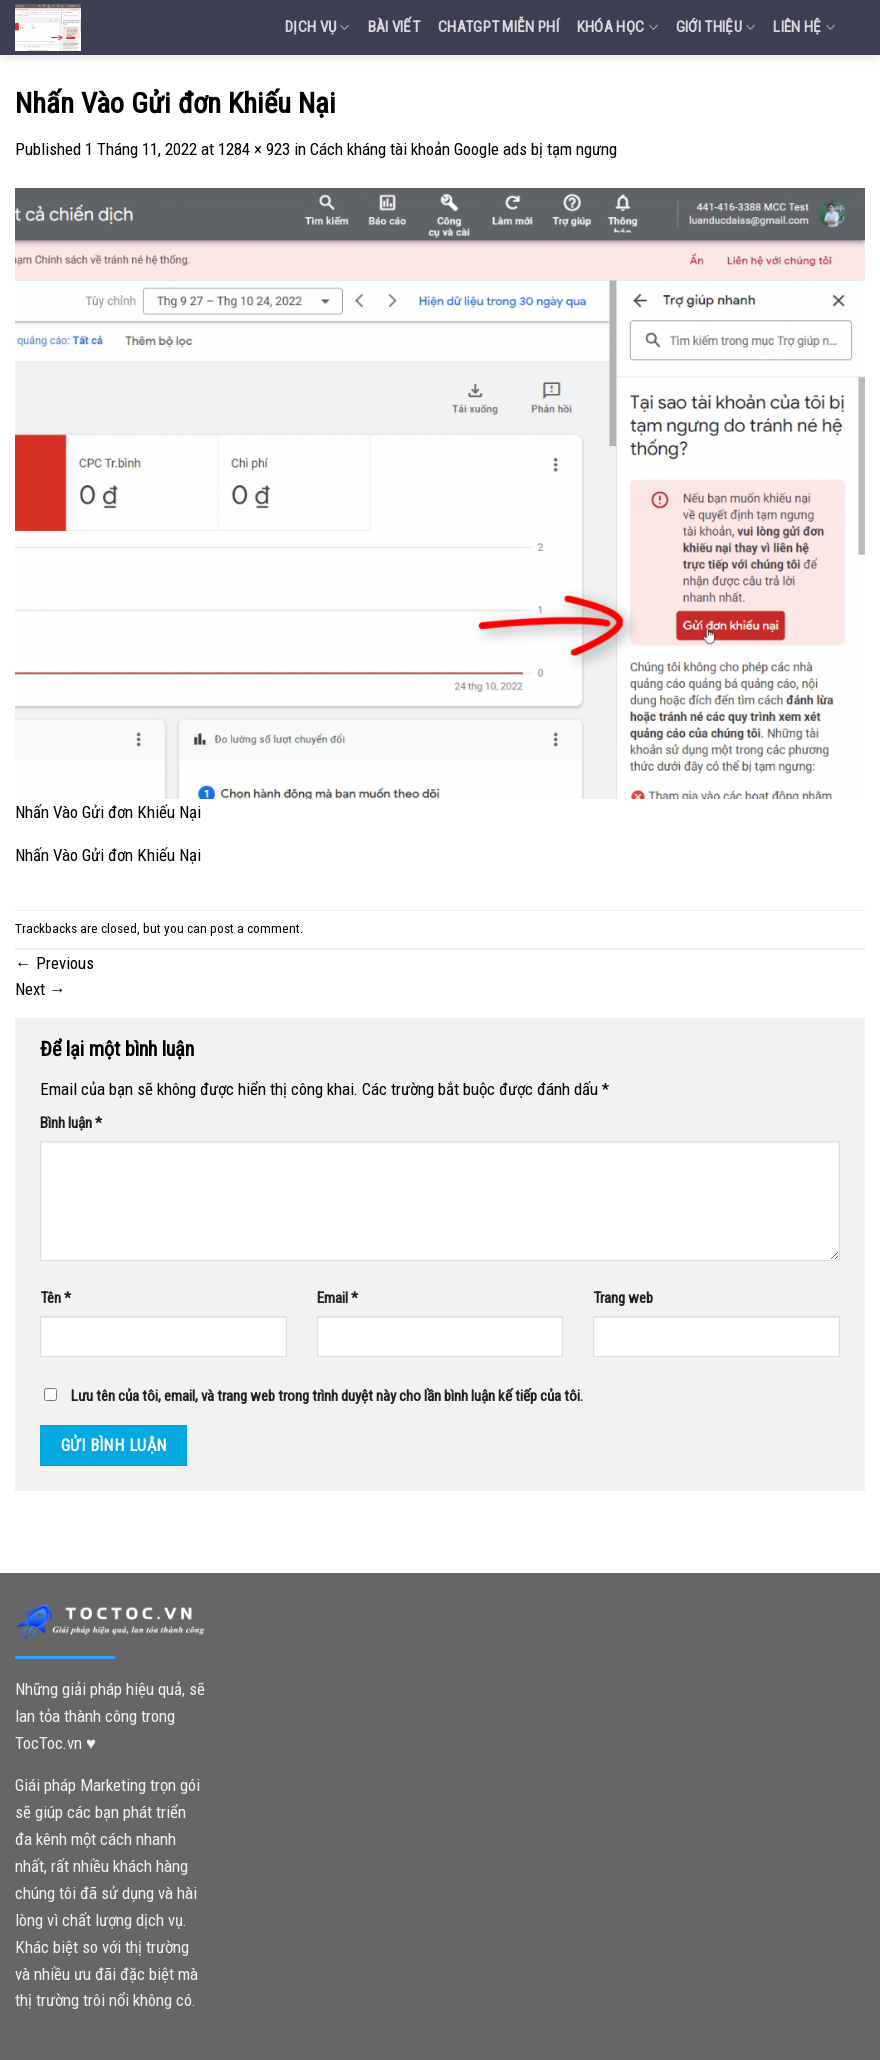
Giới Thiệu (716, 27)
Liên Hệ (804, 27)
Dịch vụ (317, 27)
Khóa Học (617, 27)
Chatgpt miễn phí (498, 27)
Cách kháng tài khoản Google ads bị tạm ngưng (463, 149)
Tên (55, 1298)
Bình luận (71, 1123)
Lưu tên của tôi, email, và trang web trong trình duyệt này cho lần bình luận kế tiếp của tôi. (327, 1396)
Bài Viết (394, 27)
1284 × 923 (254, 149)
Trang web (623, 1298)
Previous (54, 963)
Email (337, 1298)
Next (40, 989)
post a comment (255, 928)
